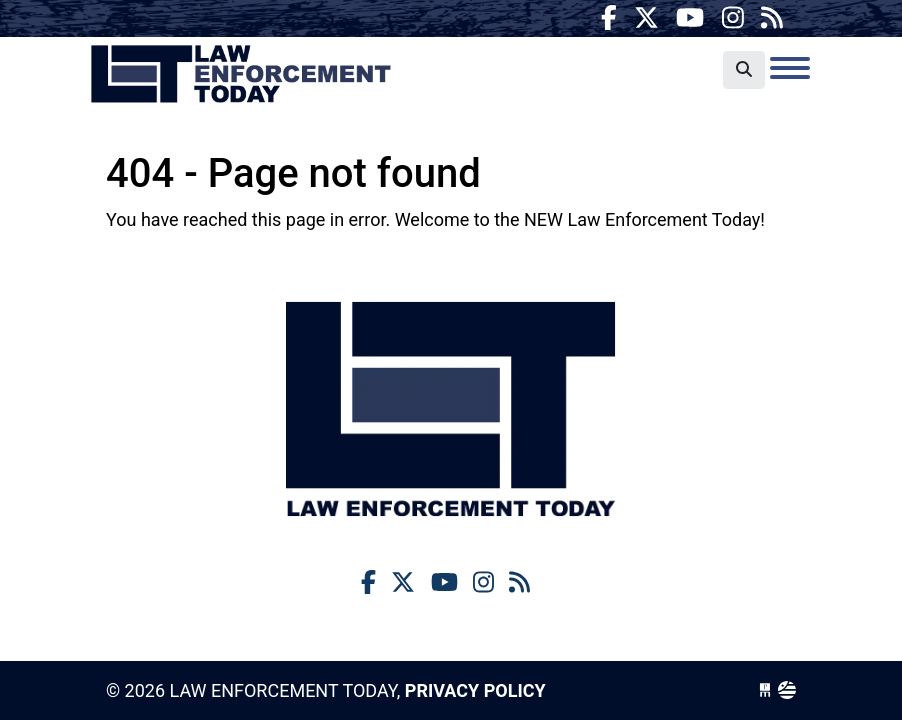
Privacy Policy (475, 690)
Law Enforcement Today (241, 75)
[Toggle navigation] (790, 68)
